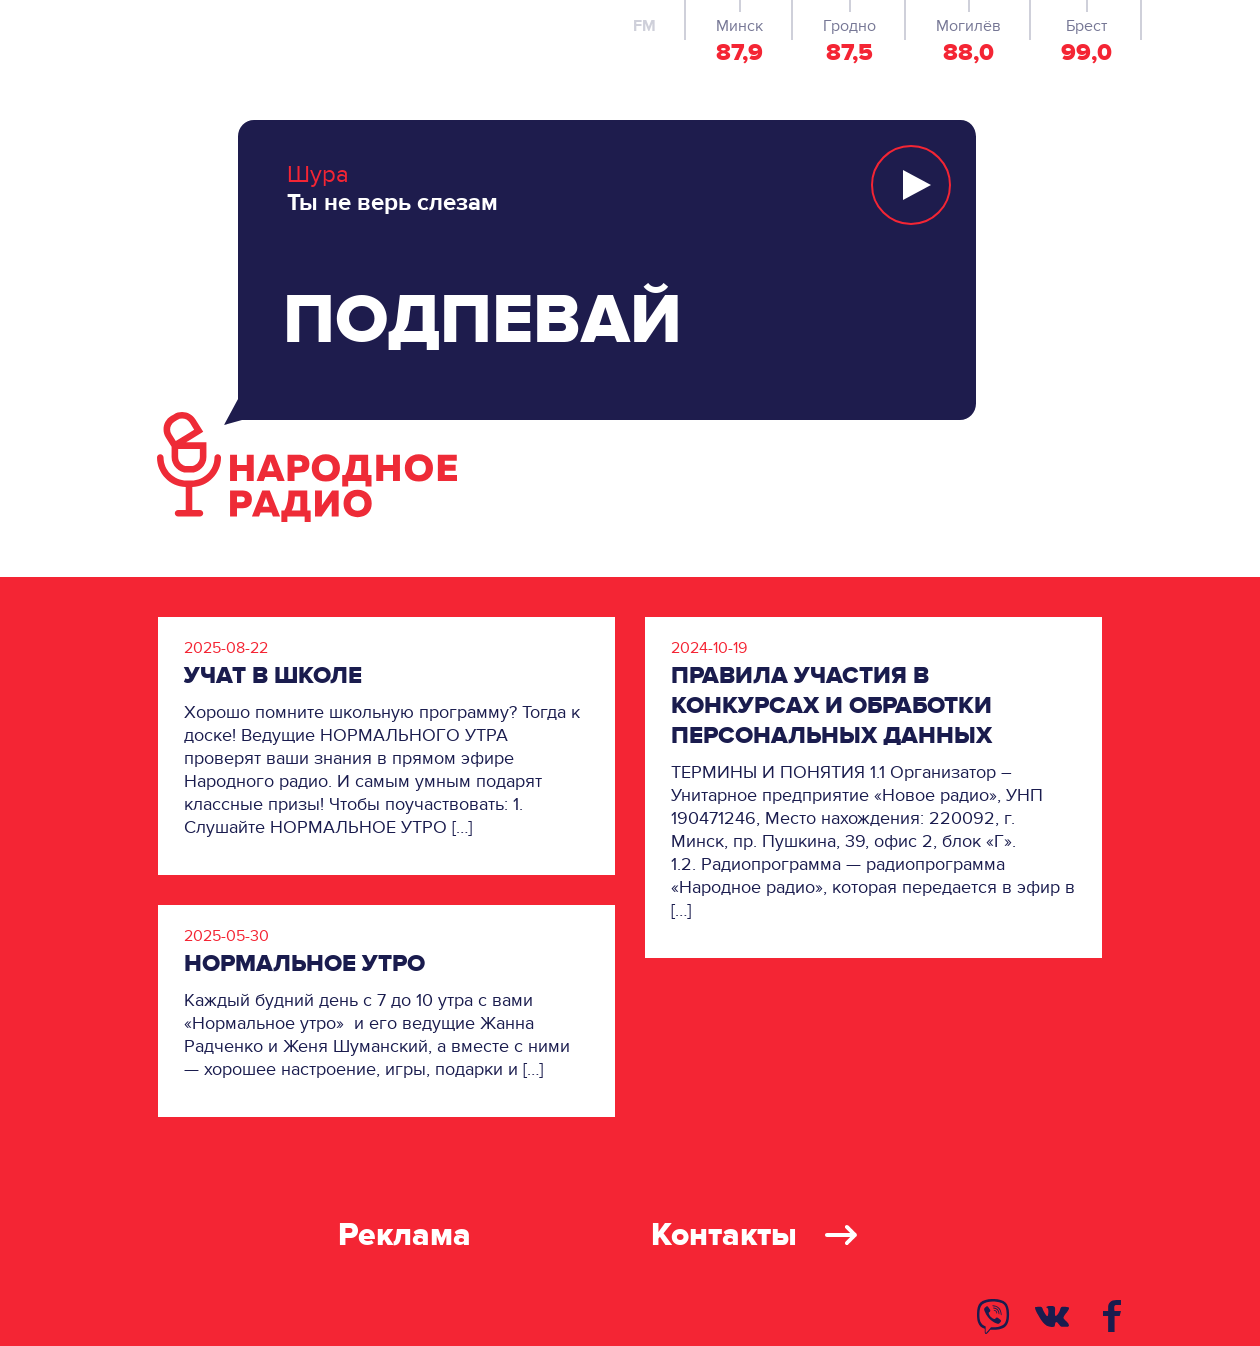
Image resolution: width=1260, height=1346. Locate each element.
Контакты (754, 1235)
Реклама (404, 1235)
